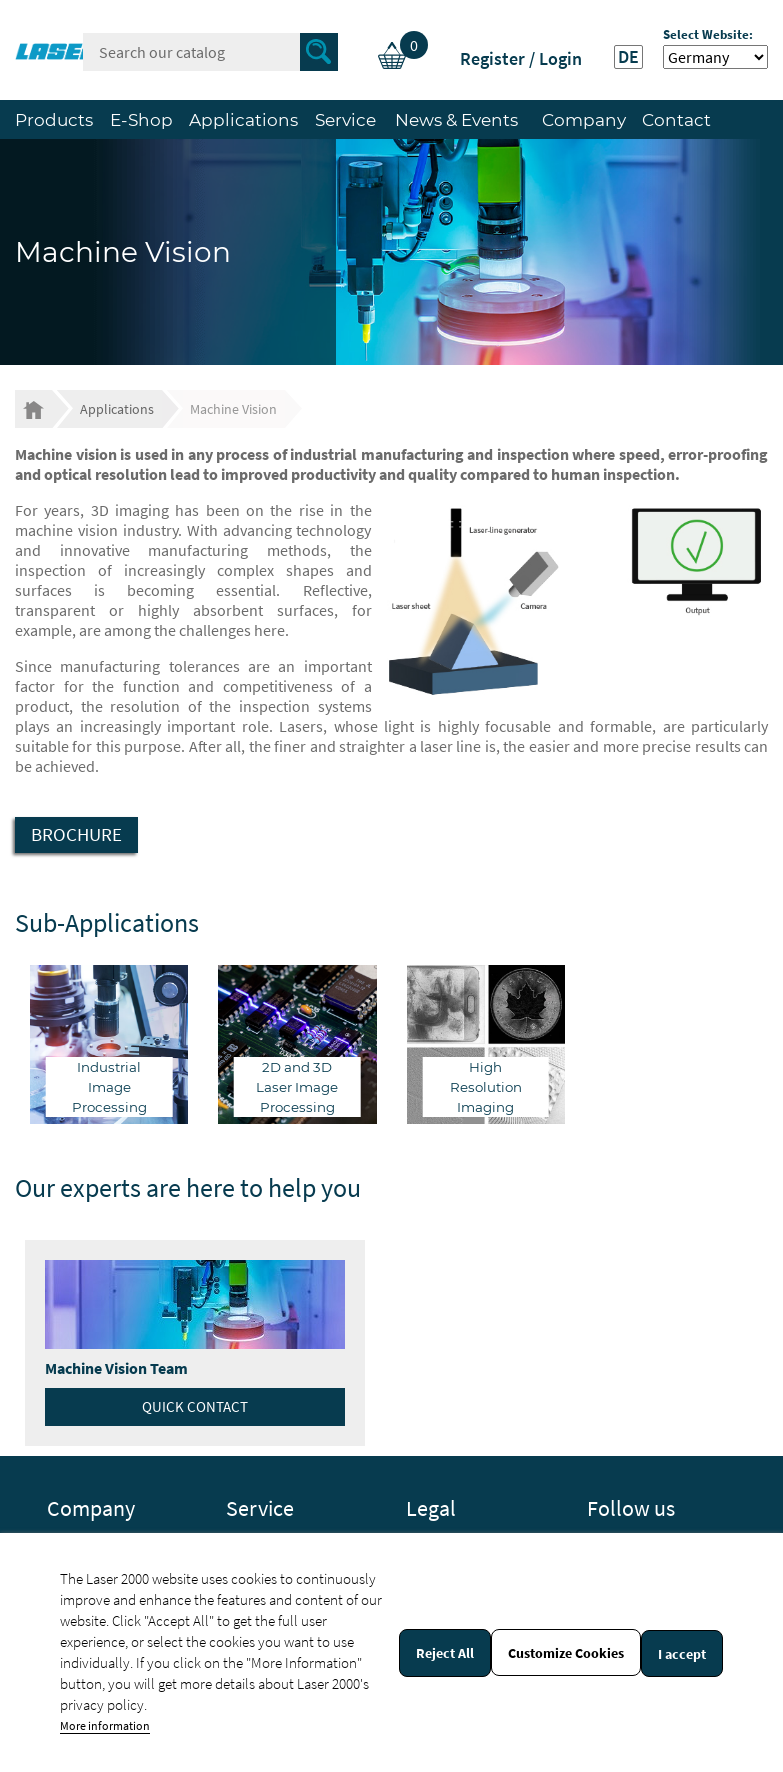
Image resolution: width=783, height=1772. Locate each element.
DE (628, 57)
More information (105, 1725)
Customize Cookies (566, 1653)
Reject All (445, 1653)
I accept (682, 1654)
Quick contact (195, 1406)
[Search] (210, 52)
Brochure (76, 834)
